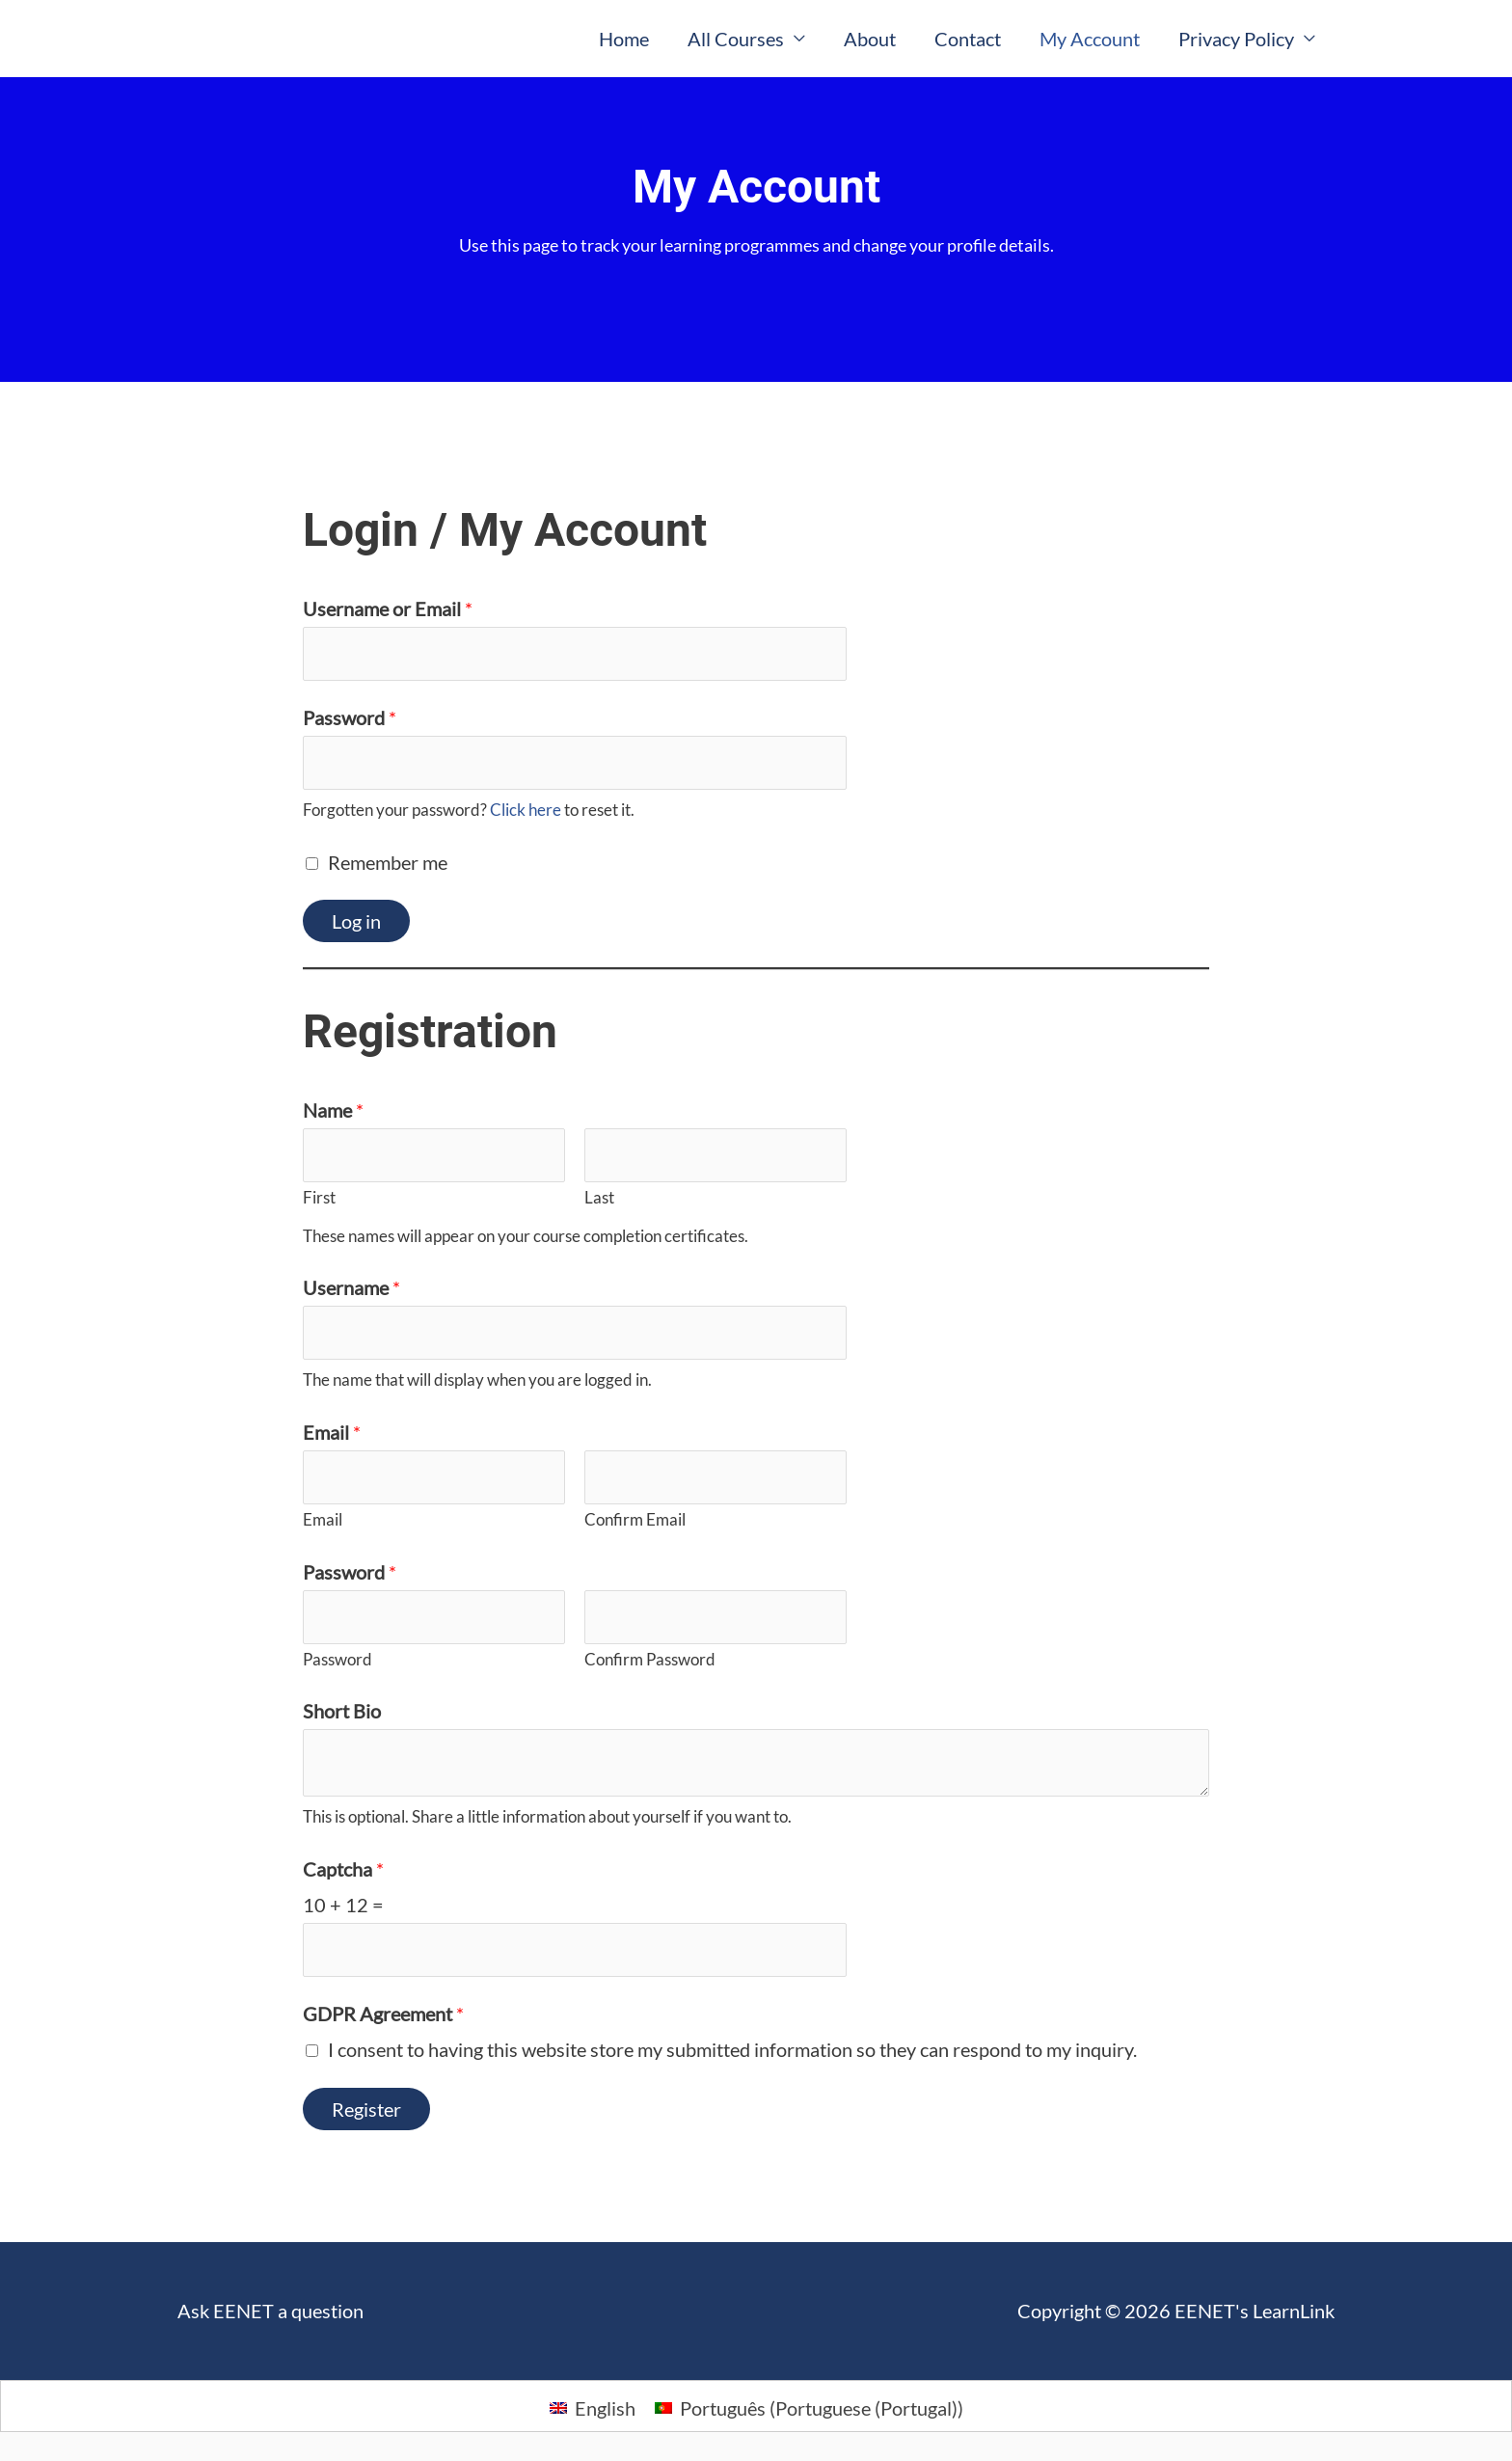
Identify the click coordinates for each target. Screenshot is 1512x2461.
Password (349, 717)
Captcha (343, 1868)
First (319, 1197)
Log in (356, 921)
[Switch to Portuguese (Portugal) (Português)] (809, 2407)
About (870, 38)
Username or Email (387, 608)
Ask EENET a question (270, 2310)
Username (351, 1287)
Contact (967, 38)
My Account (1090, 38)
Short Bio (342, 1710)
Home (624, 38)
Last (599, 1197)
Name (333, 1110)
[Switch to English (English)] (592, 2407)
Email (332, 1432)
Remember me (387, 862)
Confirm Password (650, 1659)
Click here (525, 809)
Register (366, 2109)
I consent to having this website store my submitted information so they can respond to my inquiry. (732, 2049)
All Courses (736, 38)
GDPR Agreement (383, 2013)
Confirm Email (635, 1519)
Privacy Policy (1236, 38)
